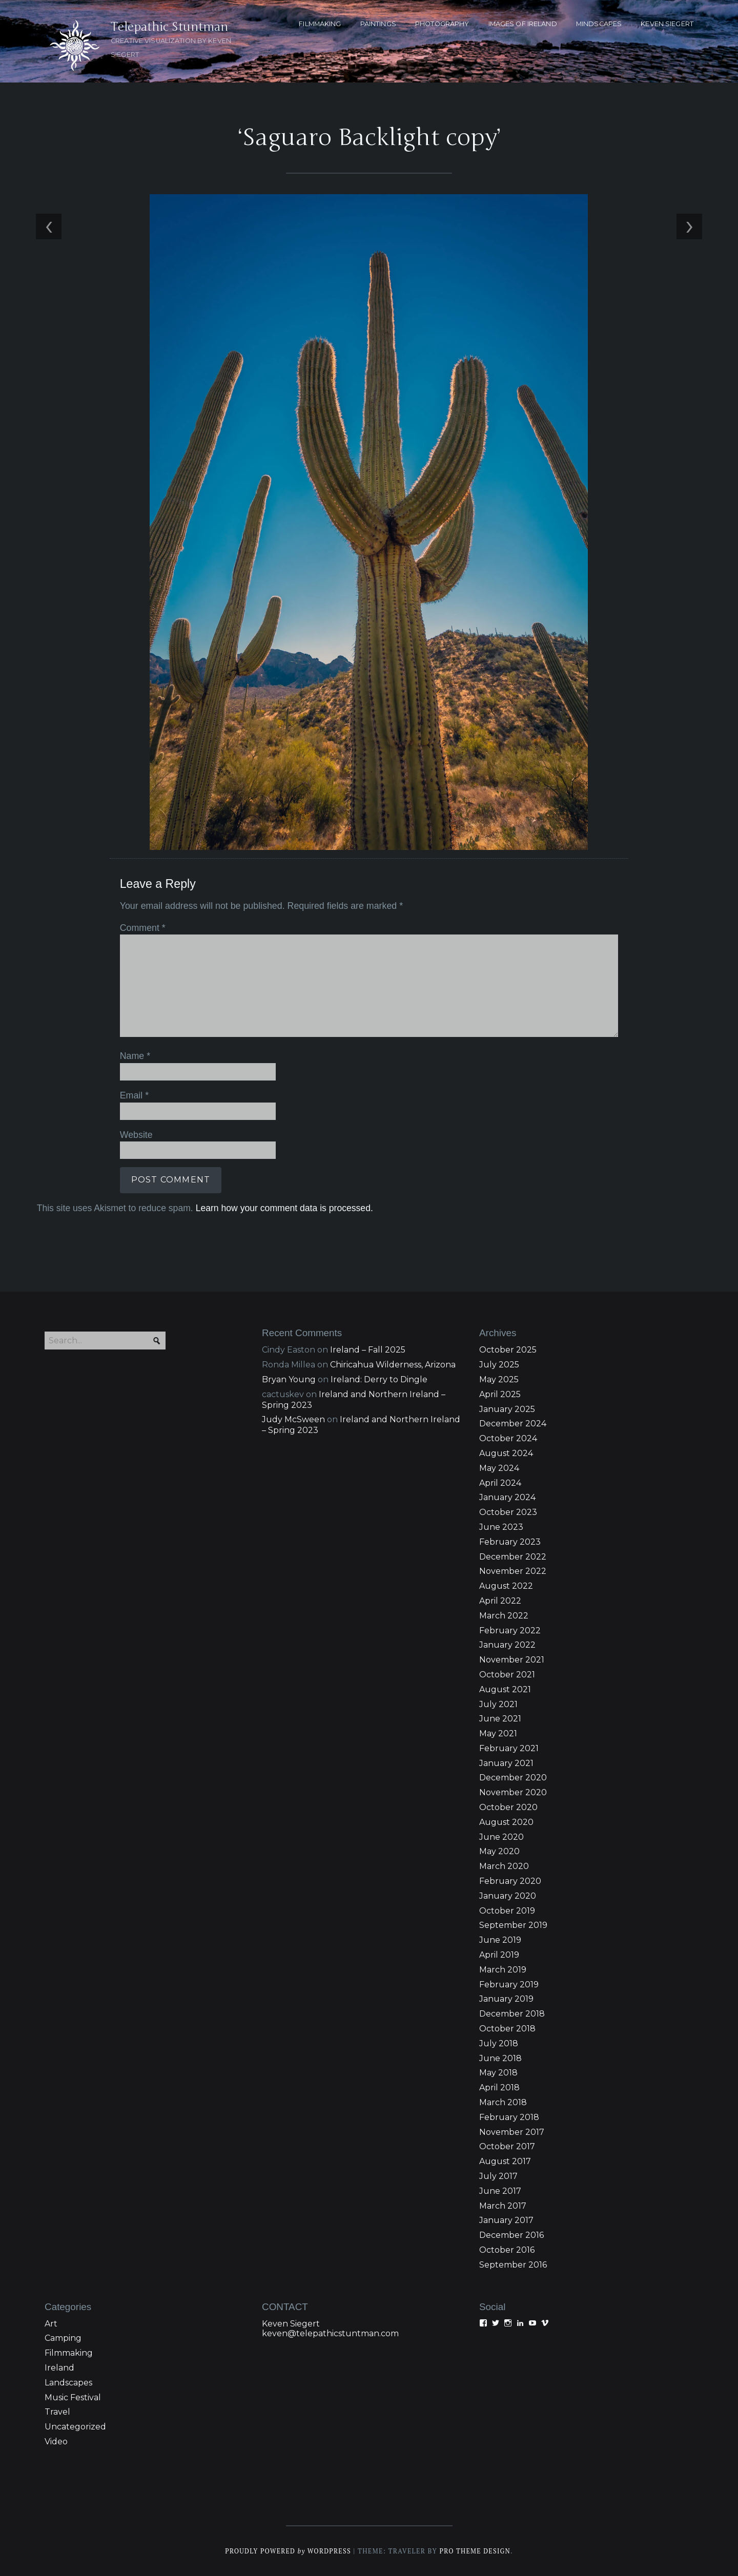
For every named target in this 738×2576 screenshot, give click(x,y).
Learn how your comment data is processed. (283, 1207)
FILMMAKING (320, 24)
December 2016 (511, 2235)
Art (51, 2324)
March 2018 (503, 2102)
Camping (63, 2338)
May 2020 (499, 1852)
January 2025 (507, 1409)
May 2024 (499, 1468)
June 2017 (500, 2191)
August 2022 (506, 1586)
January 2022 (507, 1645)
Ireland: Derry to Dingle (379, 1379)
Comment (142, 928)
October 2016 (507, 2250)
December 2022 (512, 1557)
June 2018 (500, 2058)
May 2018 (498, 2073)
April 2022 (500, 1601)
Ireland (59, 2368)
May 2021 (498, 1734)
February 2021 (509, 1748)
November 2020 (513, 1793)
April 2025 (500, 1394)
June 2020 (501, 1837)
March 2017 (502, 2206)
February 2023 (510, 1542)
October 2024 (508, 1439)
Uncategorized (75, 2427)
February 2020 (510, 1881)
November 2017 (511, 2132)
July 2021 (498, 1704)
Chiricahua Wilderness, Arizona (393, 1365)
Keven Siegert (291, 2324)
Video (56, 2441)
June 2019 (500, 1940)
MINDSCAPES (599, 24)
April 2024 (500, 1483)
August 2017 (505, 2162)
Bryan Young (289, 1379)
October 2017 (507, 2147)
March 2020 (504, 1867)
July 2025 (499, 1365)
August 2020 (506, 1822)
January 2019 (506, 1999)
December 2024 (512, 1424)
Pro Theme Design (476, 2551)
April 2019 (499, 1955)
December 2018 (512, 2014)
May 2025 (499, 1379)
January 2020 (507, 1896)
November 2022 (512, 1571)
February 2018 (509, 2117)
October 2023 (508, 1513)
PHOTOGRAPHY (442, 24)
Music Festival (73, 2397)
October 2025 (508, 1350)
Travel (57, 2412)
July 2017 (498, 2176)
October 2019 (507, 1911)
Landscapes (68, 2382)
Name (134, 1056)
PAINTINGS (378, 24)
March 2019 (502, 1970)
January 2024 (507, 1498)
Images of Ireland (522, 24)
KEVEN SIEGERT (667, 24)
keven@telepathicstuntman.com (330, 2333)
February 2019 (509, 1984)
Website (135, 1134)
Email (133, 1095)
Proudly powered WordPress (287, 2551)
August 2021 (505, 1689)
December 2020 (513, 1778)
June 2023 (501, 1527)
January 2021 (506, 1763)
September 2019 (513, 1925)
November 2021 (511, 1660)
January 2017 (506, 2221)
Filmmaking (69, 2353)
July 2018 (498, 2043)
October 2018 (507, 2028)
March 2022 (503, 1616)
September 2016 (513, 2265)
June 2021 (500, 1719)
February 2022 (510, 1630)
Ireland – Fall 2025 (367, 1350)
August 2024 (506, 1453)
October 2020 (508, 1807)
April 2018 (499, 2088)
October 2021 (507, 1674)
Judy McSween (293, 1420)
